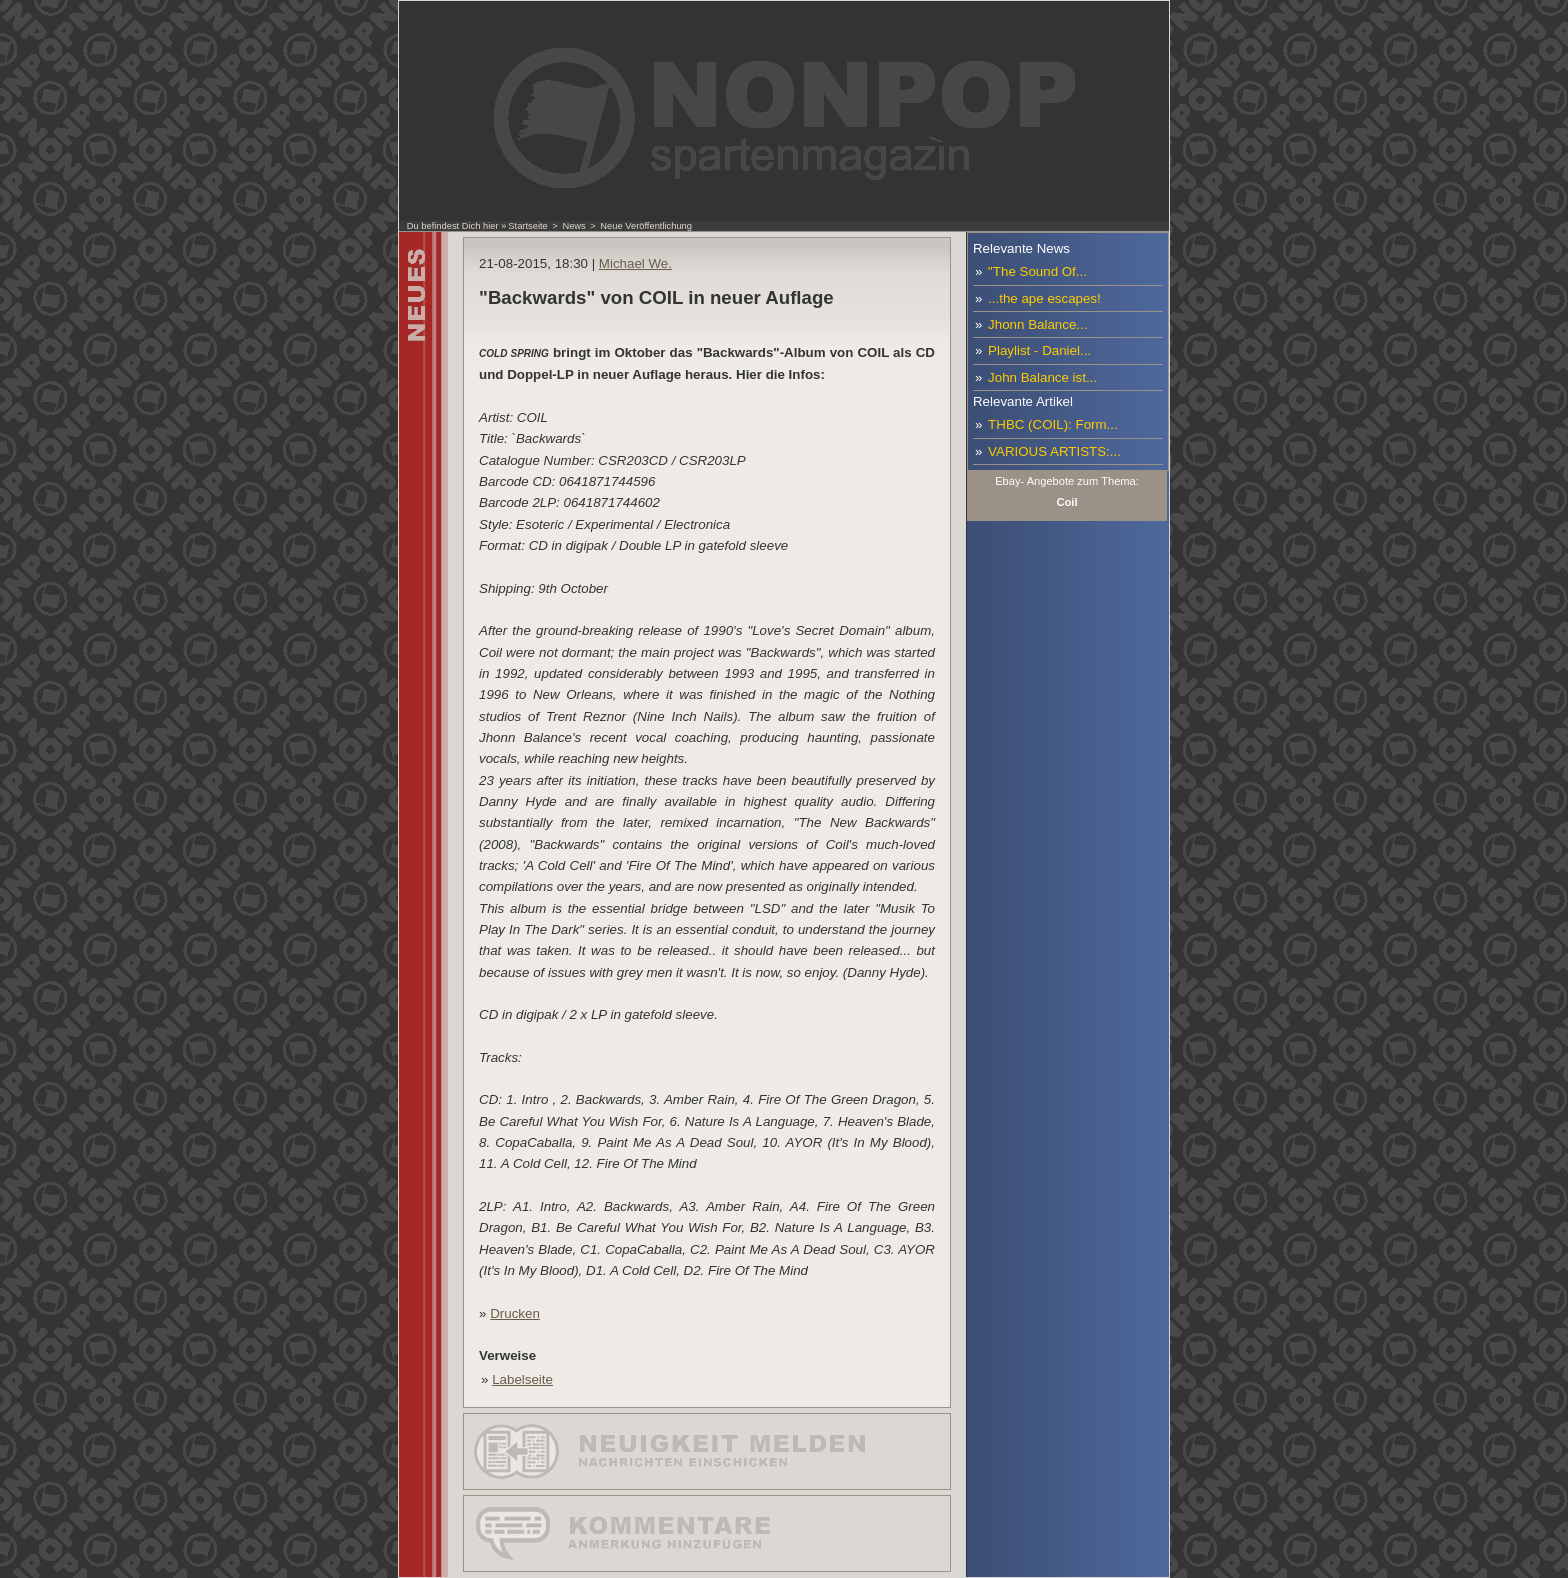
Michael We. (635, 263)
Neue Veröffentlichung (646, 226)
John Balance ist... (1042, 377)
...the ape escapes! (1044, 298)
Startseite (527, 226)
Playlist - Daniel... (1039, 350)
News (573, 226)
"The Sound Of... (1037, 271)
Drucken (515, 1313)
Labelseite (522, 1379)
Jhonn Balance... (1037, 324)
